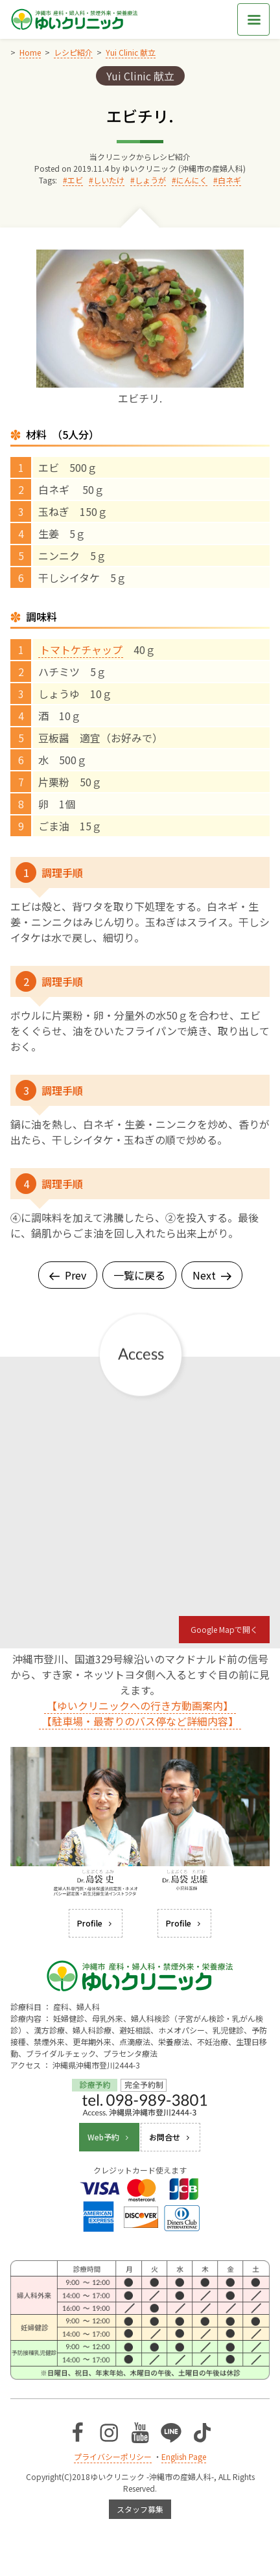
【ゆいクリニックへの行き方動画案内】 (140, 1705)
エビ (75, 179)
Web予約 (109, 2136)
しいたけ (108, 179)
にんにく (191, 179)
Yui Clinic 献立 (140, 76)
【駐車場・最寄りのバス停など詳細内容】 (140, 1721)
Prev (67, 1275)
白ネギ (229, 179)
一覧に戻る (139, 1275)
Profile (95, 1922)
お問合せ (170, 2136)
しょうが (150, 179)
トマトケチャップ (81, 649)
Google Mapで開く (224, 1629)
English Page (183, 2456)
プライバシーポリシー (113, 2456)
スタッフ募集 (140, 2508)
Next (211, 1275)
